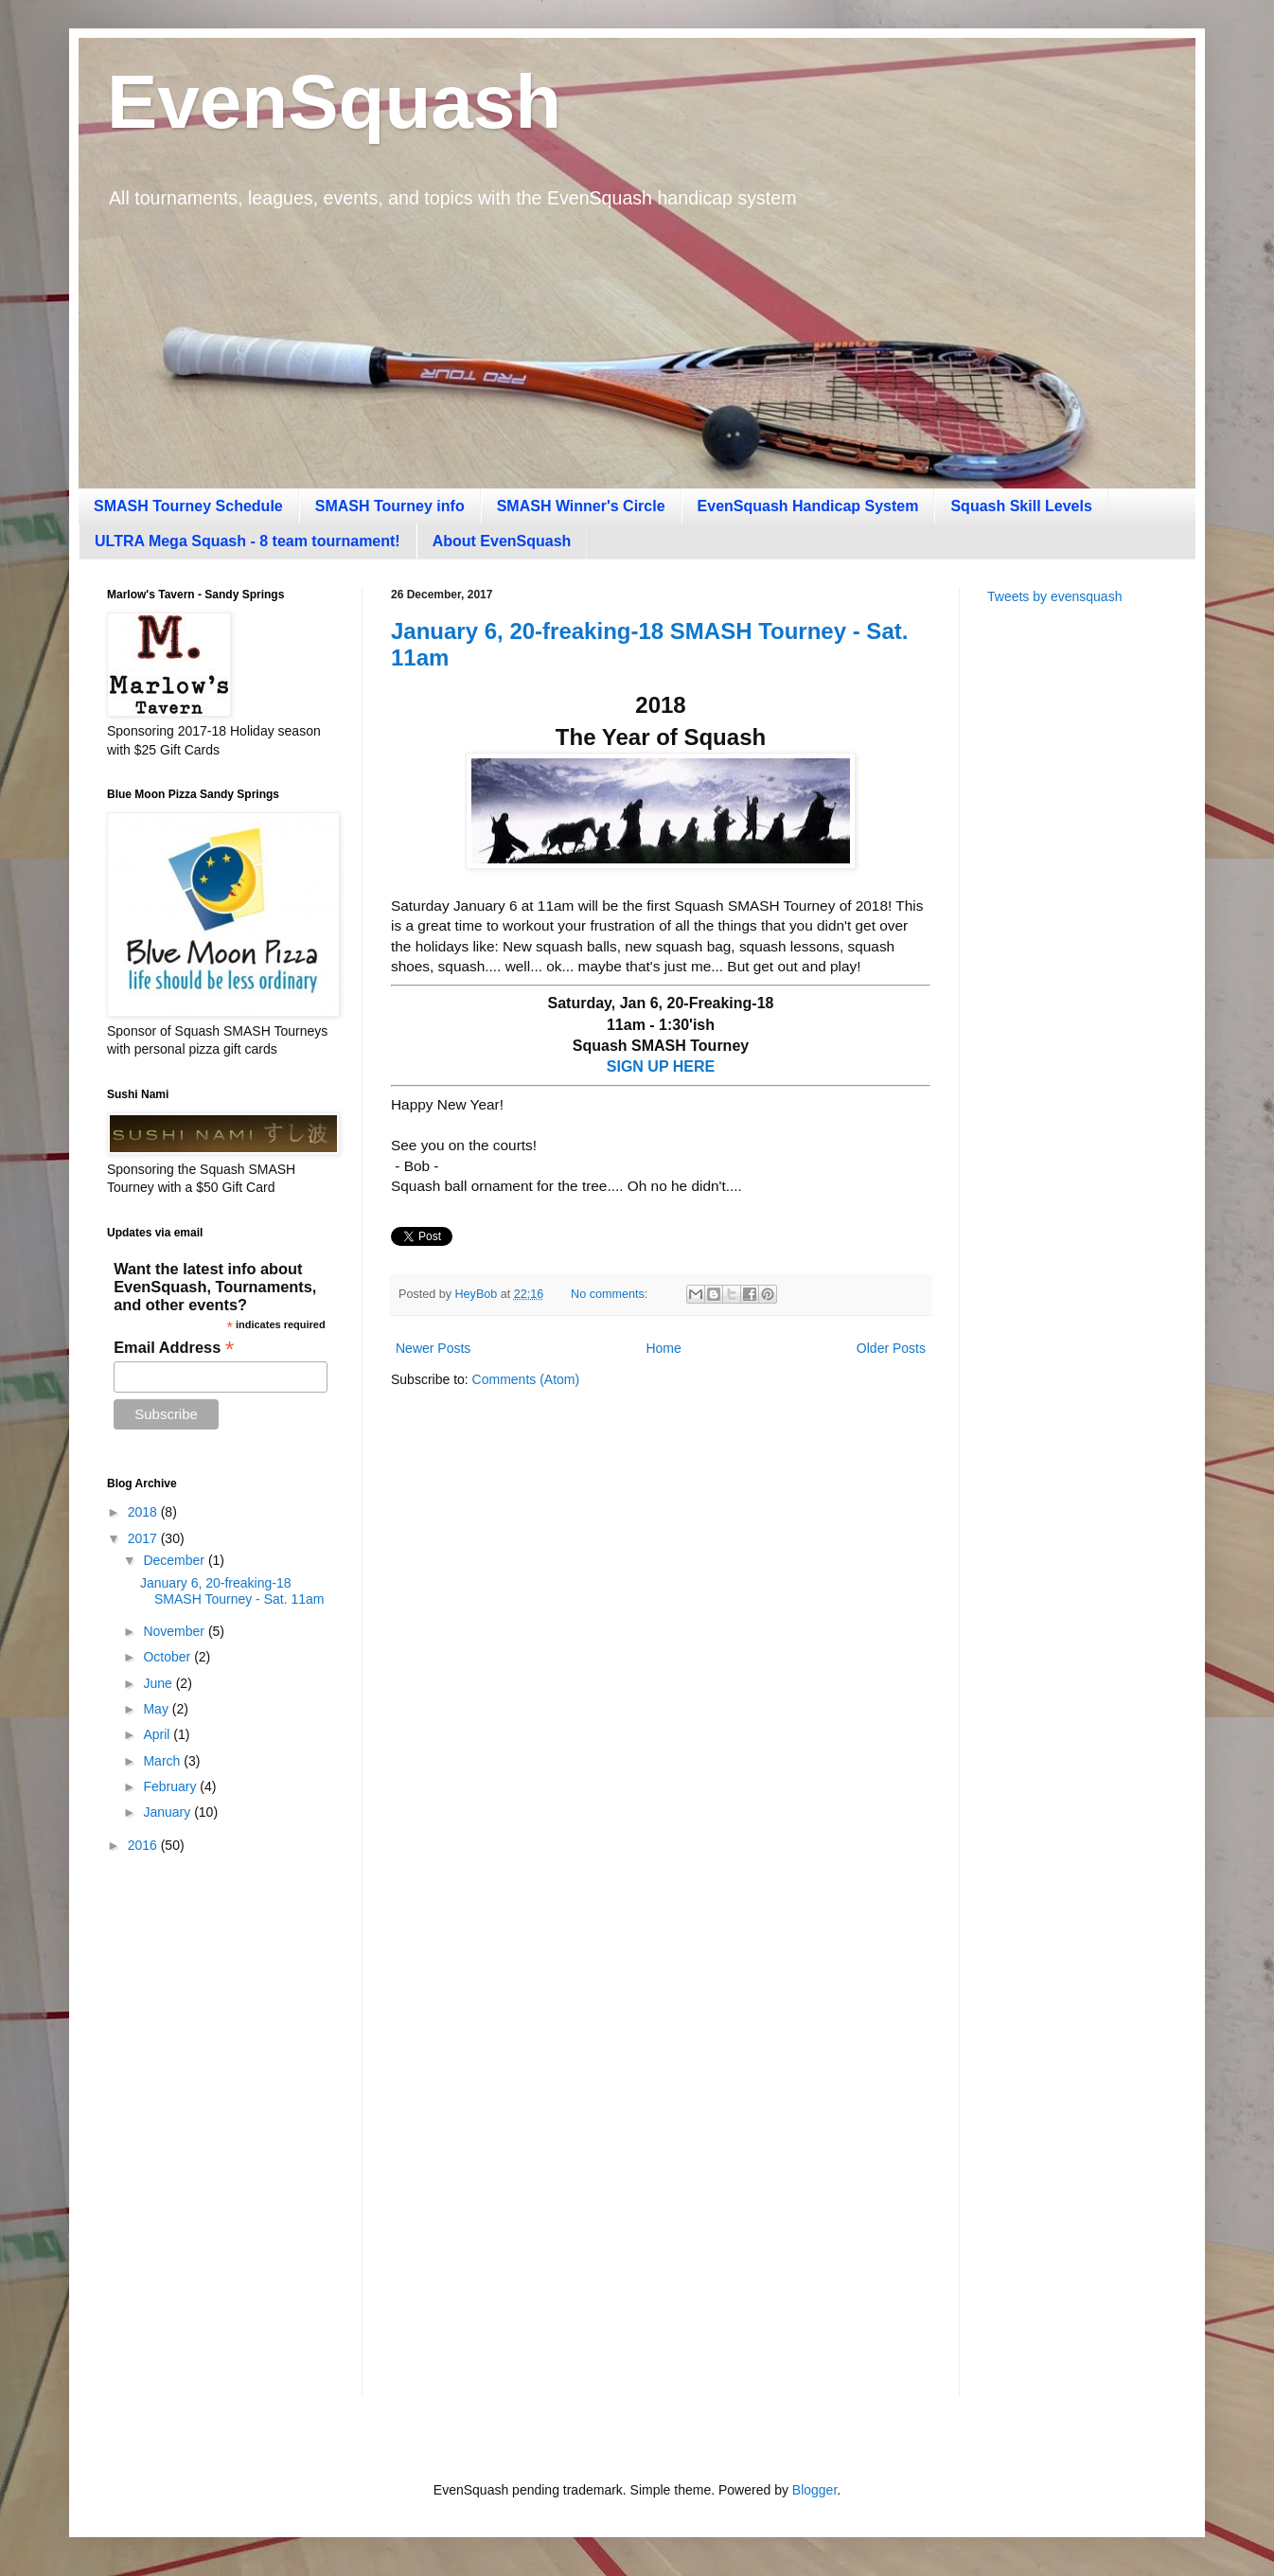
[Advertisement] (1077, 919)
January (168, 1812)
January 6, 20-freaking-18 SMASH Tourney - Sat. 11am (232, 1591)
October (168, 1656)
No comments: (611, 1294)
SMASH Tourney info (390, 506)
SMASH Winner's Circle (581, 506)
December (175, 1560)
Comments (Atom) (526, 1379)
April (158, 1734)
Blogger (814, 2489)
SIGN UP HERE (661, 1066)
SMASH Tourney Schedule (188, 506)
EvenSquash (334, 102)
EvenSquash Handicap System (808, 506)
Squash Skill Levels (1020, 506)
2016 (144, 1845)
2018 (144, 1511)
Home (663, 1348)
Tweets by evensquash (1054, 596)
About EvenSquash (502, 541)
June (159, 1683)
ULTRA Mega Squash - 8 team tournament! (247, 541)
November (175, 1631)
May (157, 1708)
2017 (144, 1538)
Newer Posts (433, 1348)
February (171, 1786)
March (163, 1760)
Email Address (174, 1348)
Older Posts (891, 1348)
